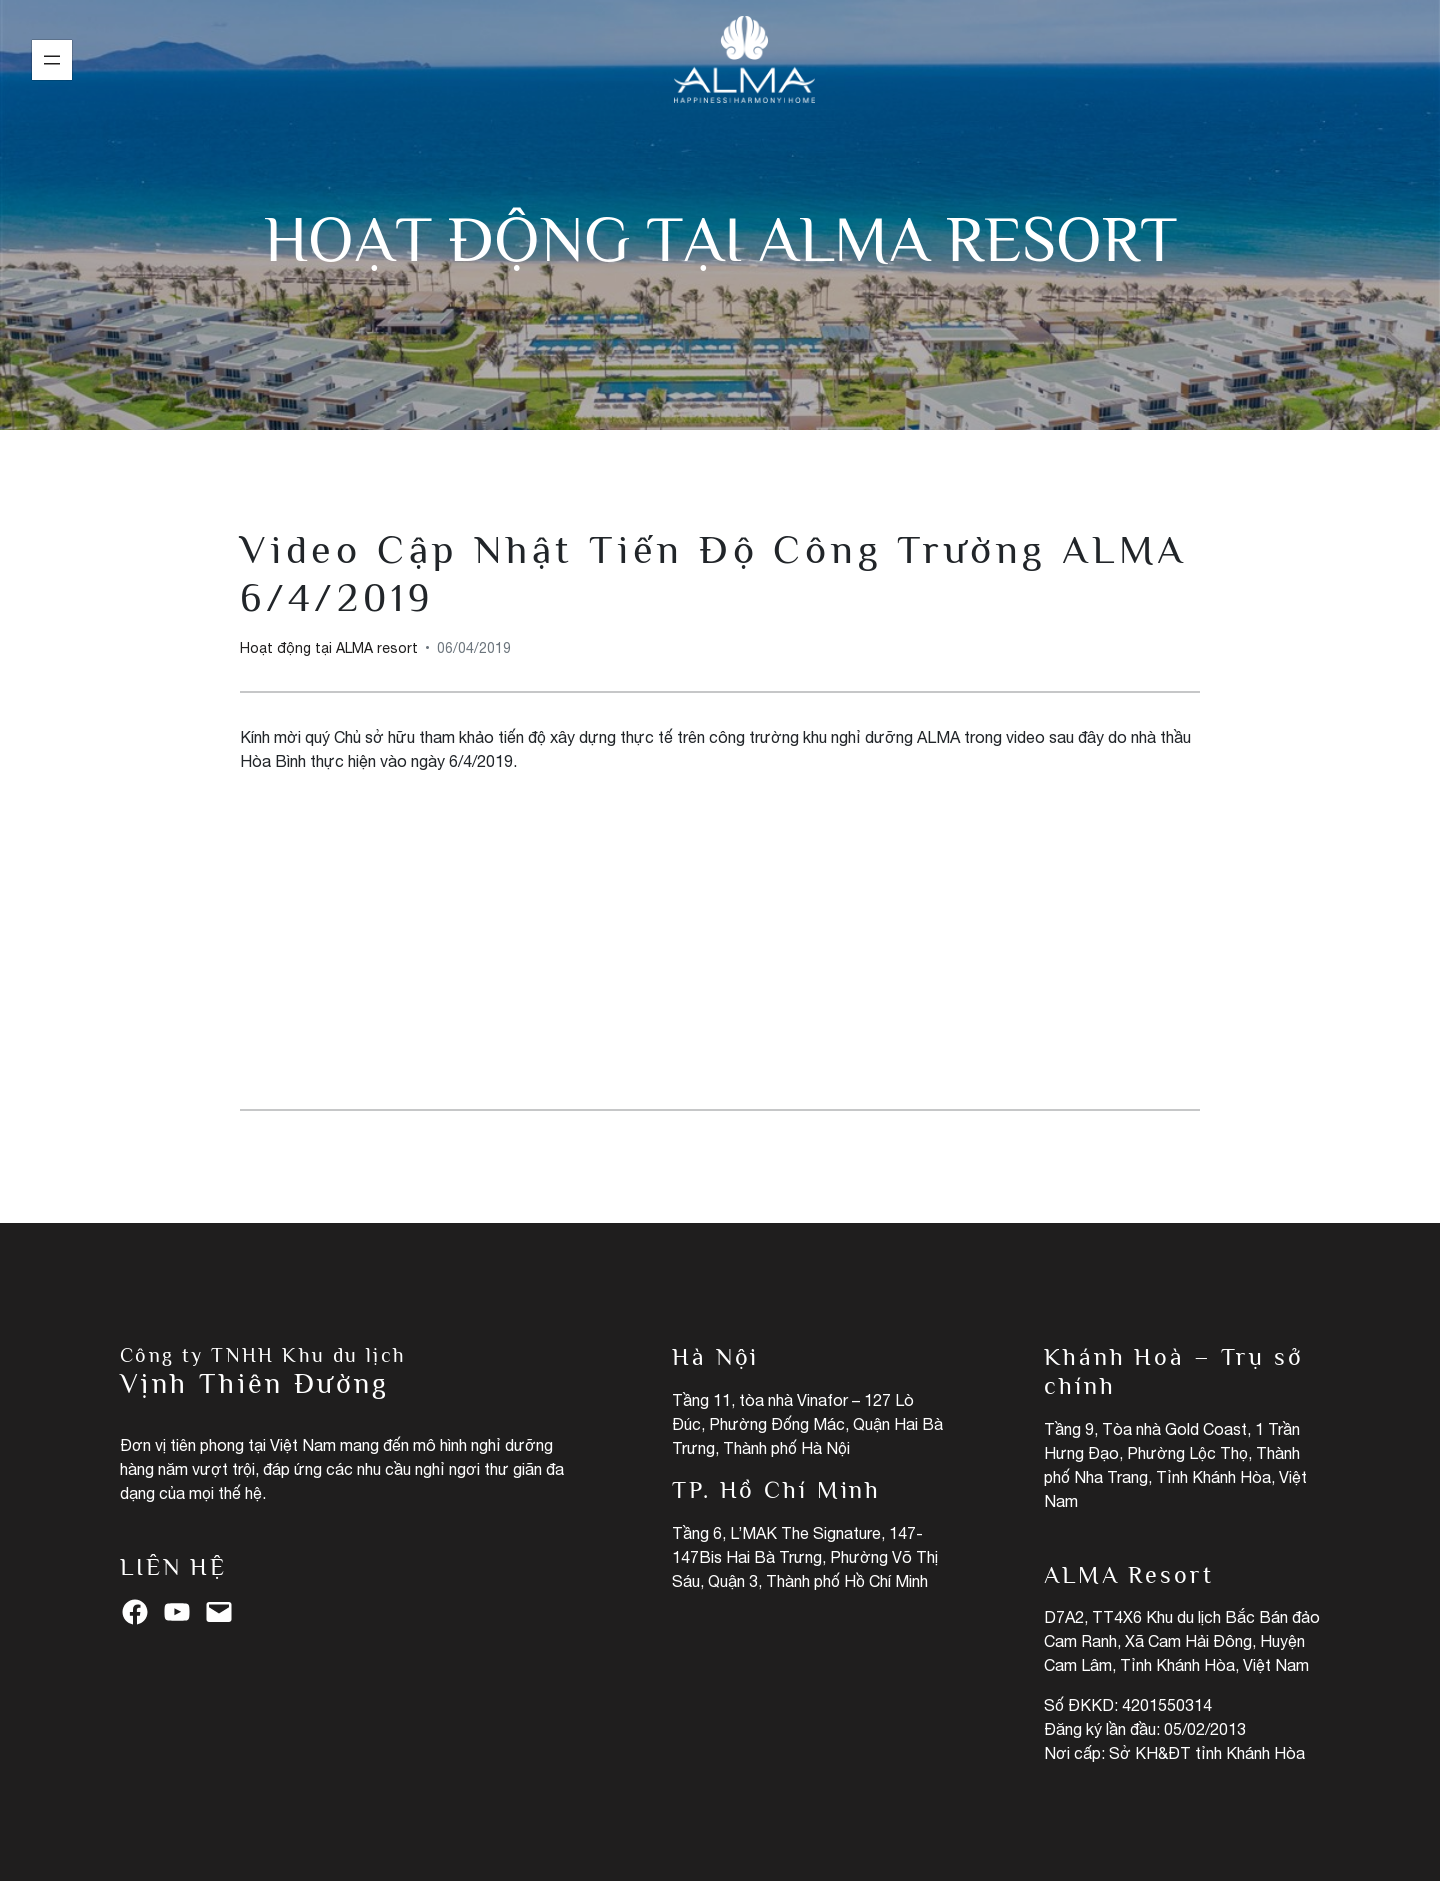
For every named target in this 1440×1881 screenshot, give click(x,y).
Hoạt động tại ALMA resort (720, 239)
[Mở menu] (52, 60)
